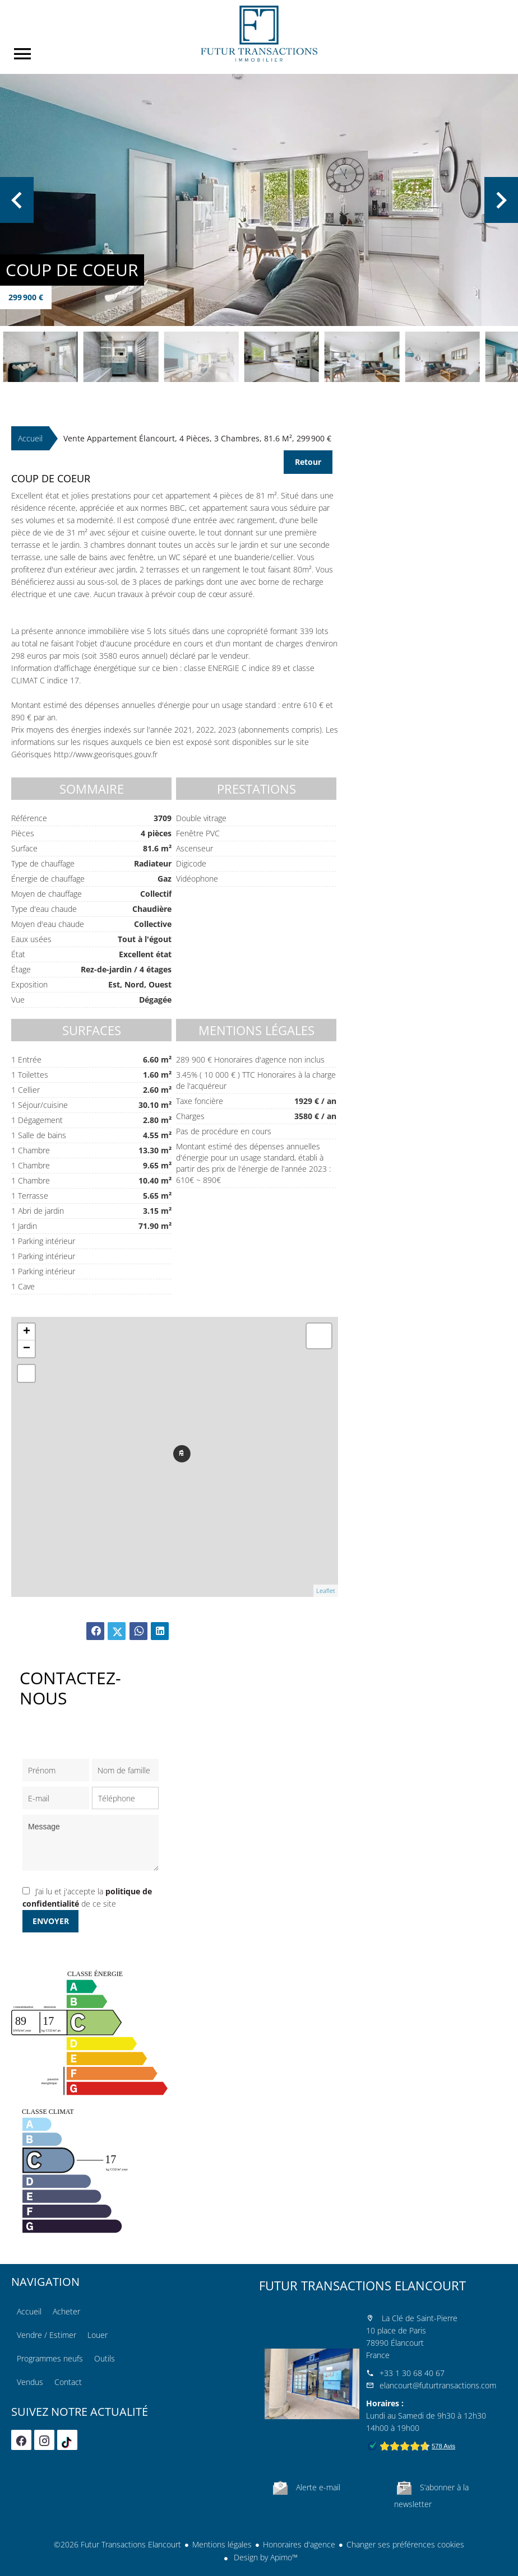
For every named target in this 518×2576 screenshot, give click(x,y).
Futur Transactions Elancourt (362, 2285)
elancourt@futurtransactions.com (438, 2385)
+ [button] (26, 1332)
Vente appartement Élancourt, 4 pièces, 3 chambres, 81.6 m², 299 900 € (197, 438)
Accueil (259, 34)
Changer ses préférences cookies (405, 2544)
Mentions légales (222, 2544)
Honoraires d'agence (299, 2544)
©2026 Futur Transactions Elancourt (117, 2544)
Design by (265, 2557)
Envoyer (51, 1921)
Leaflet (325, 1590)
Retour (308, 461)
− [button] (26, 1348)
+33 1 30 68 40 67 (412, 2373)
